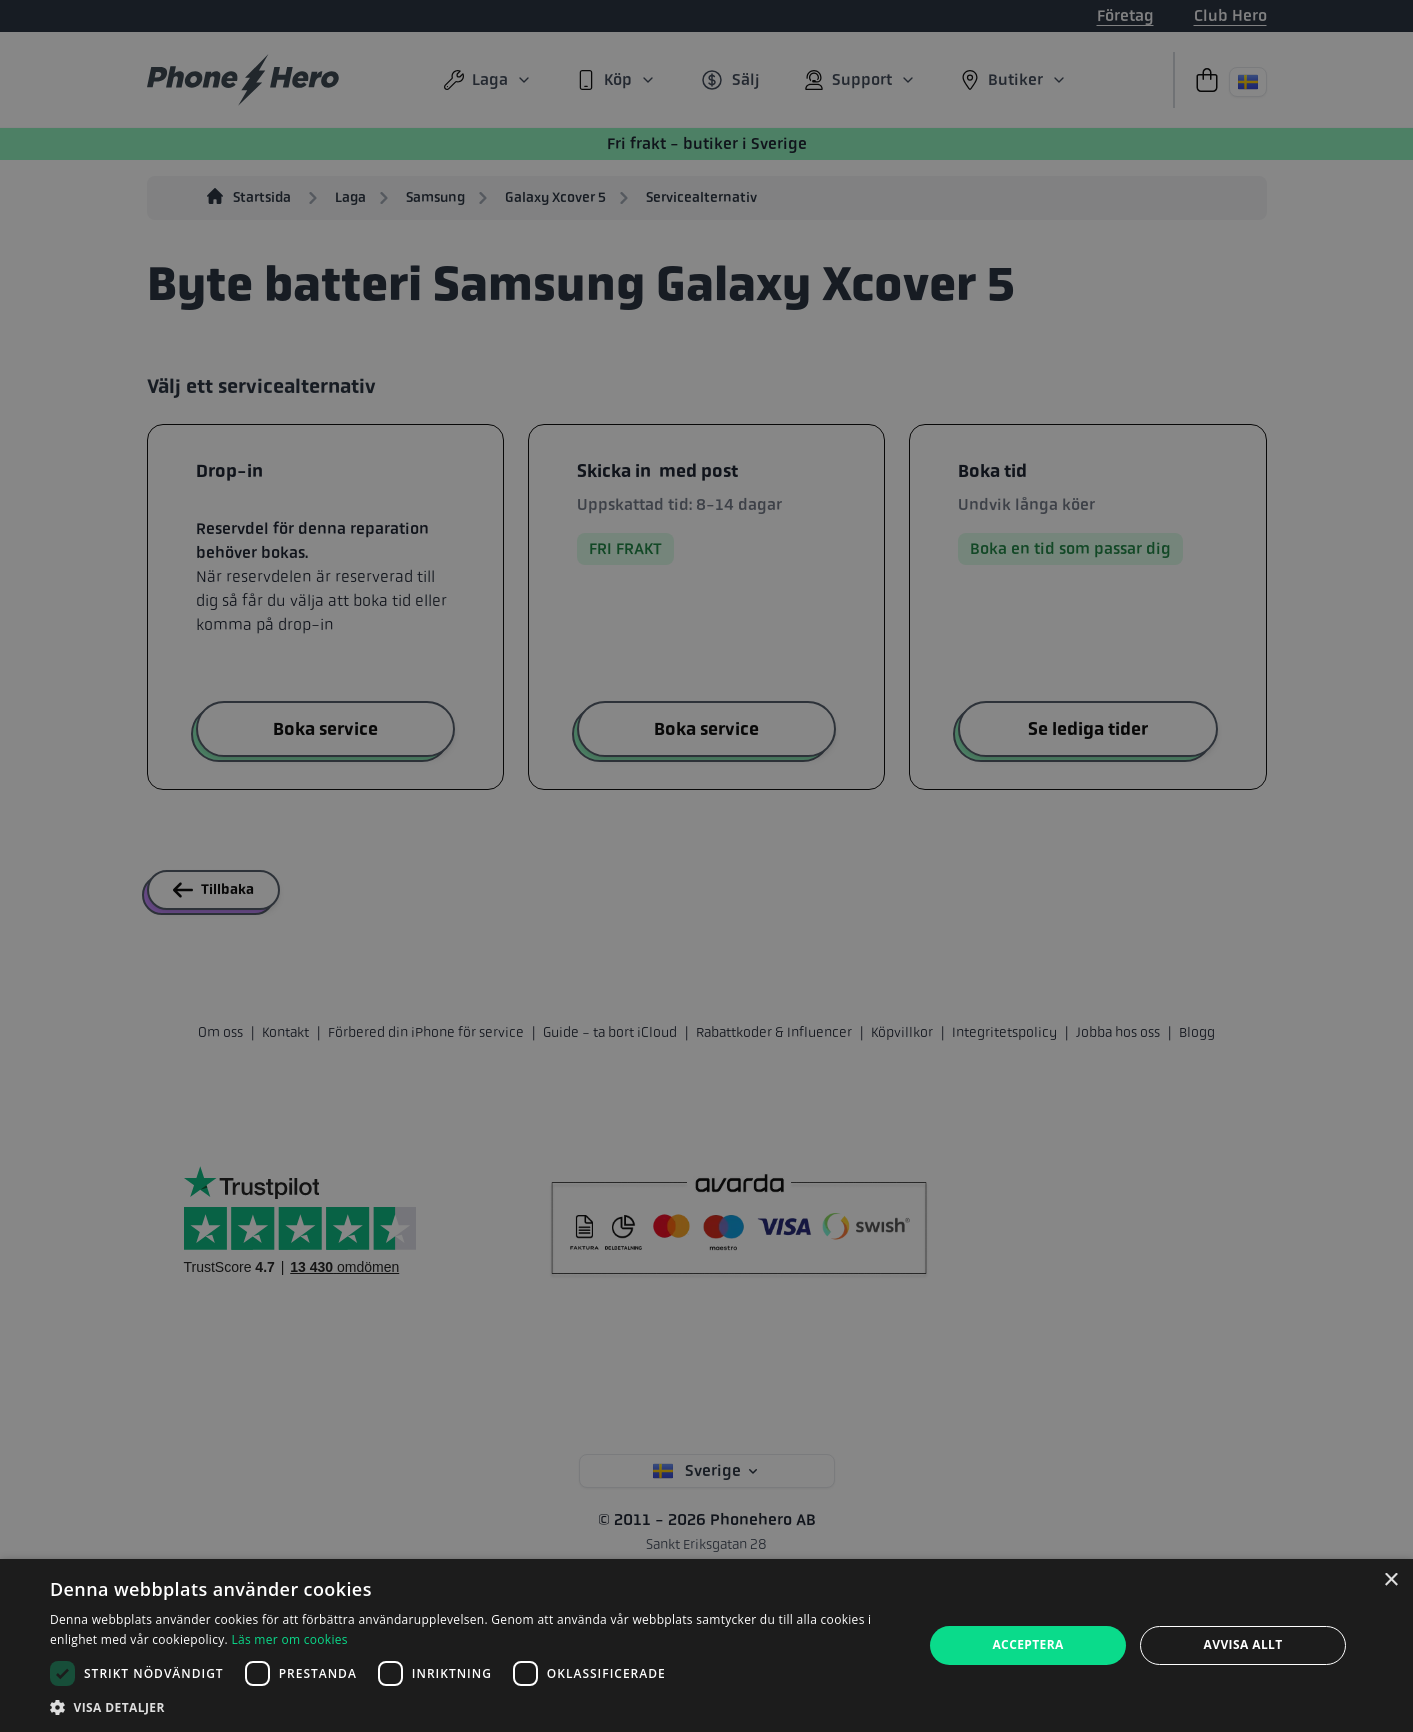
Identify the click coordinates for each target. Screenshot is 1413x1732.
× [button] (1390, 1580)
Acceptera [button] (1027, 1644)
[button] (473, 1707)
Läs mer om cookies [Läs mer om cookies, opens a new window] (289, 1639)
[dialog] (706, 1645)
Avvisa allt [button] (1243, 1644)
